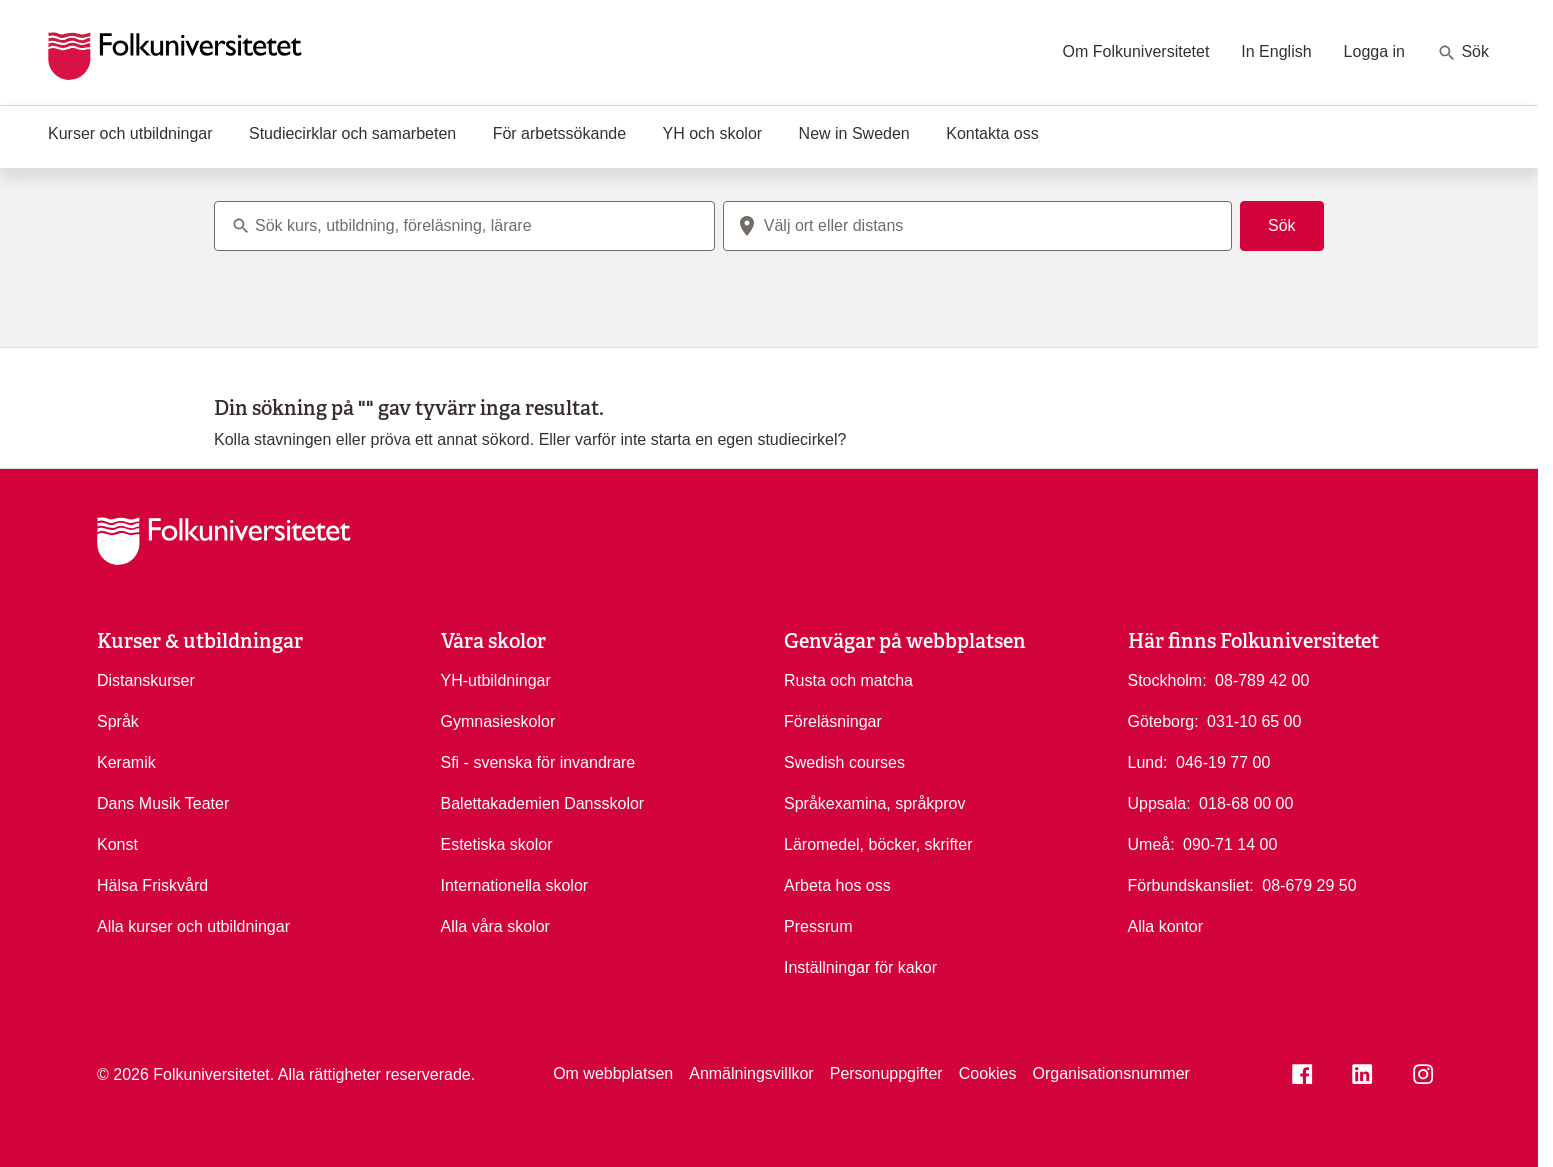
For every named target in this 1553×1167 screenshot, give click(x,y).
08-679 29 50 (1309, 884)
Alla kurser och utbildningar (193, 926)
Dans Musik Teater (163, 803)
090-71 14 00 (1230, 843)
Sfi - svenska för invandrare (538, 762)
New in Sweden (854, 133)
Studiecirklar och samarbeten (352, 133)
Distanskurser (146, 680)
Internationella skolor (515, 885)
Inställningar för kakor (860, 967)
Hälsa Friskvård (152, 885)
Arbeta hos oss (837, 885)
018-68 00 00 (1246, 802)
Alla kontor (1166, 926)
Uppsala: (1159, 803)
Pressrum (818, 926)
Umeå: (1151, 844)
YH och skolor (713, 133)
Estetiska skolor (497, 844)
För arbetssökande (559, 133)
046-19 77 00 (1223, 761)
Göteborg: (1163, 721)
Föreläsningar (833, 721)
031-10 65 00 (1254, 720)
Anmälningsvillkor (751, 1073)
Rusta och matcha (848, 680)
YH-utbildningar (496, 680)
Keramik (126, 762)
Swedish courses (844, 762)
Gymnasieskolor (498, 721)
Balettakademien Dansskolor (543, 803)
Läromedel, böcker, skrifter (878, 844)
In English (1276, 51)
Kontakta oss (992, 133)
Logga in (1374, 51)
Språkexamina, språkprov (874, 803)
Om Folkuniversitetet (1136, 51)
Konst (117, 844)
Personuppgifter (886, 1073)
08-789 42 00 (1262, 679)
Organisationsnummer (1110, 1073)
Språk (118, 721)
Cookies (988, 1073)
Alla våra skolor (495, 926)
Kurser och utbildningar (130, 133)
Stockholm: (1167, 680)
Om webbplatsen (613, 1073)
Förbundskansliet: (1191, 885)
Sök (1463, 53)
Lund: (1148, 762)
